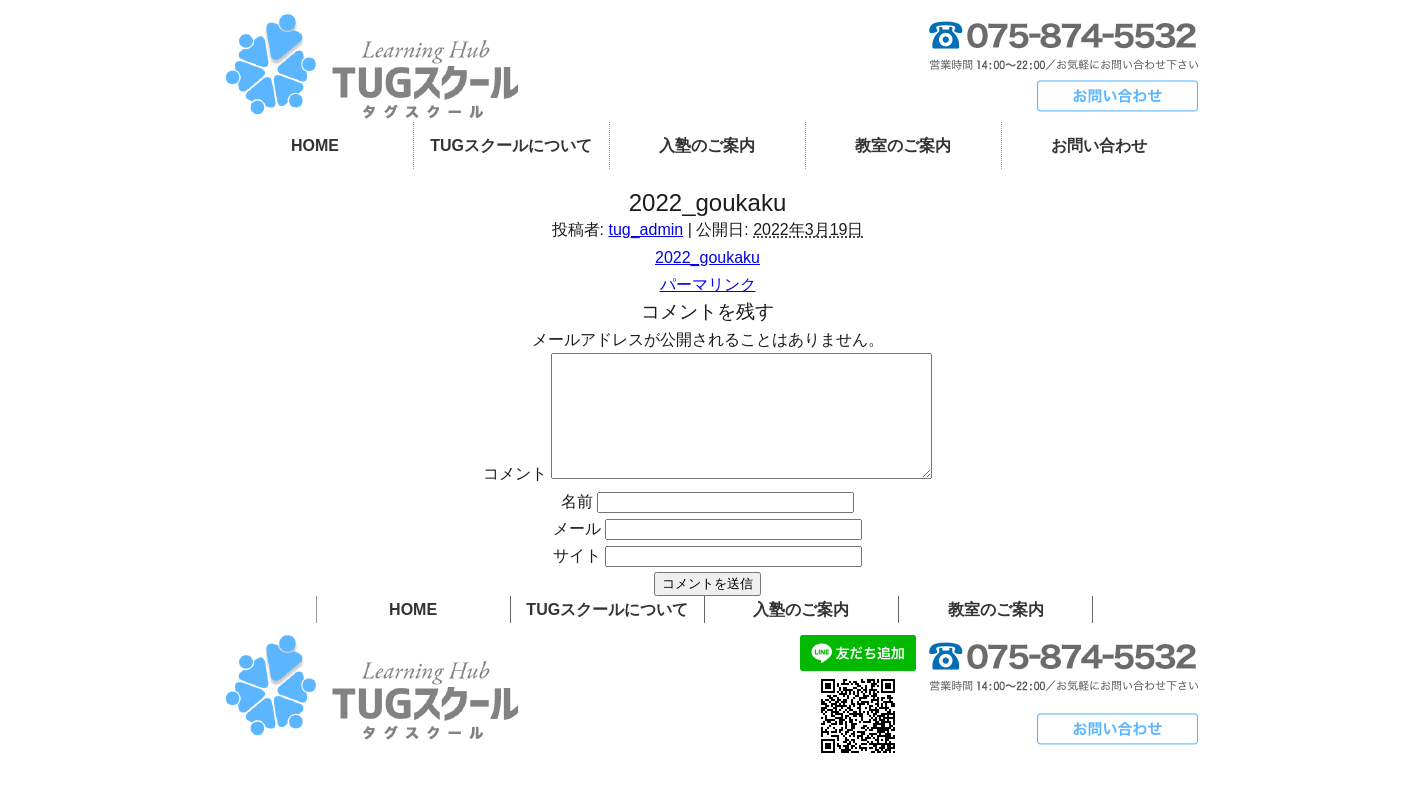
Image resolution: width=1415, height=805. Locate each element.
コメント (492, 497)
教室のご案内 (903, 145)
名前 (577, 525)
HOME (315, 145)
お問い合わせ (1099, 145)
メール (577, 552)
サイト (577, 579)
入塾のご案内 (707, 145)
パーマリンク (708, 284)
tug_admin (645, 229)
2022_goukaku (707, 257)
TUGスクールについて (511, 145)
